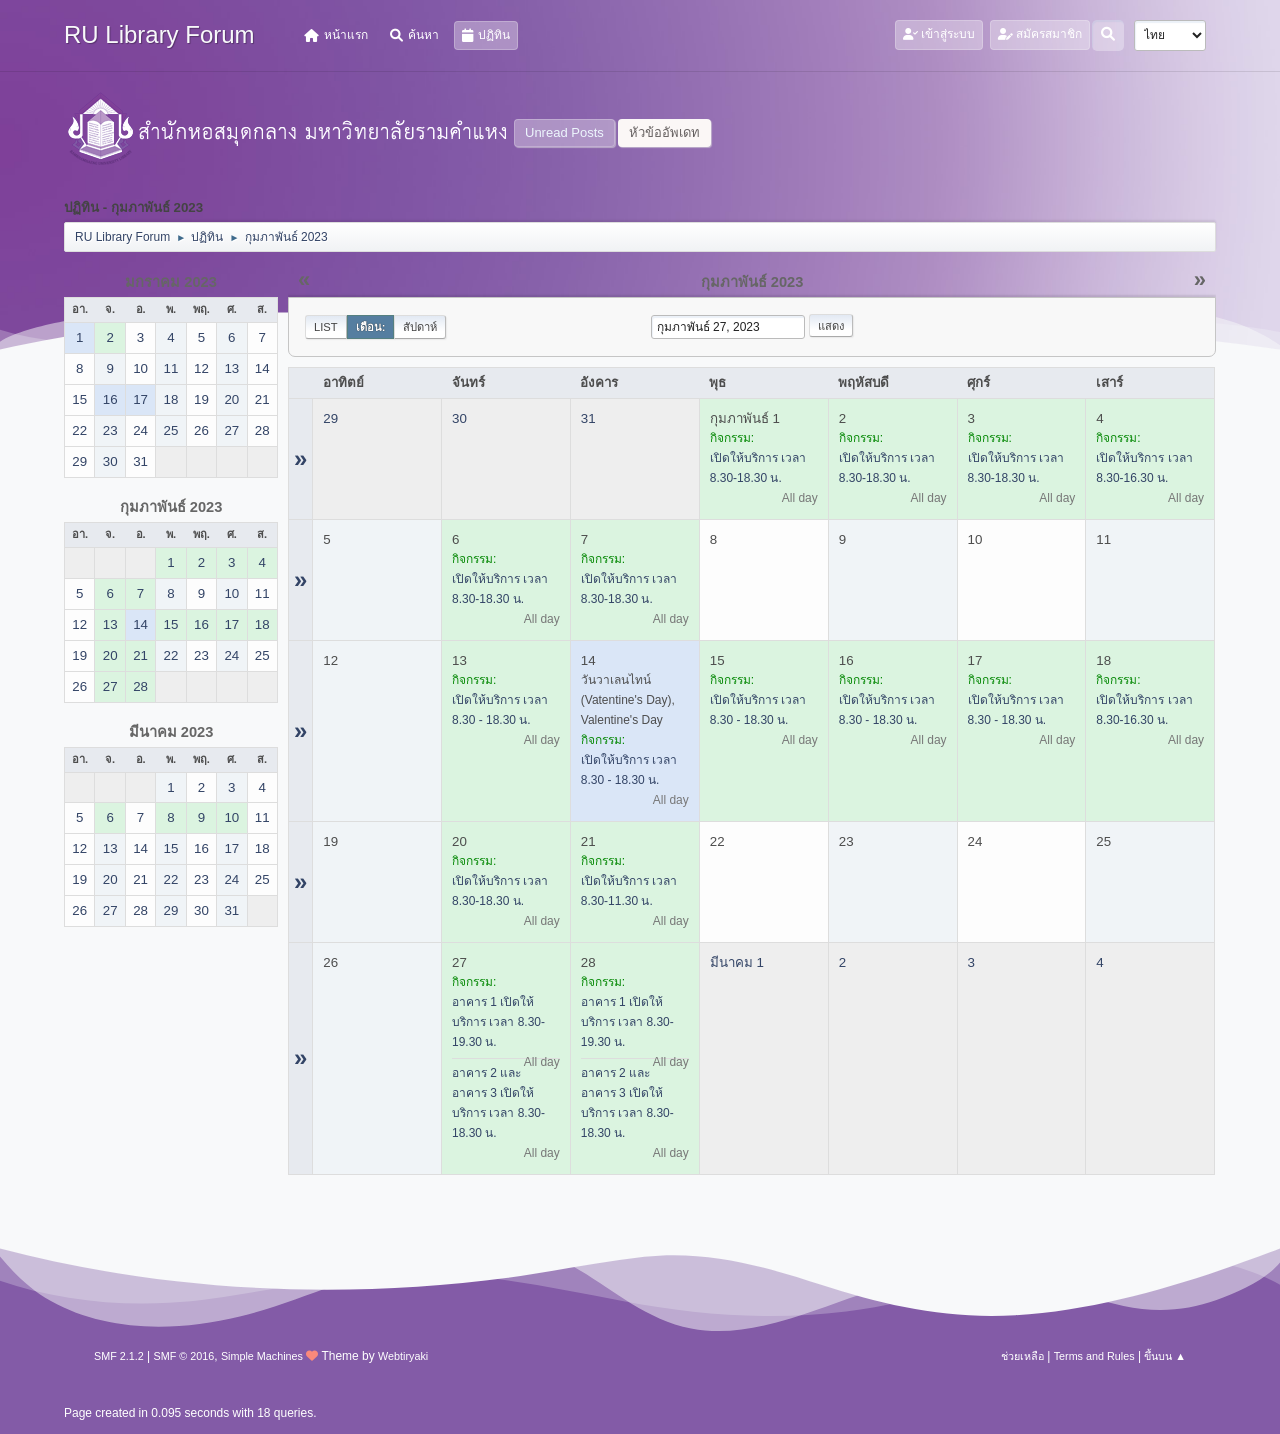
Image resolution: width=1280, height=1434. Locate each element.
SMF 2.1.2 (119, 1356)
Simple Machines (262, 1356)
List (326, 327)
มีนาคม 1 (737, 962)
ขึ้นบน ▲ (1165, 1356)
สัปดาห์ (420, 327)
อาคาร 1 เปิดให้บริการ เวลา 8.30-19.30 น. (498, 1022)
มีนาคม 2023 (171, 732)
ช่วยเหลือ (1022, 1356)
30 (459, 418)
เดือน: (371, 327)
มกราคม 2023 (171, 282)
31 (588, 418)
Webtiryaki (403, 1356)
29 (330, 418)
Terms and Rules (1094, 1356)
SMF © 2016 (184, 1356)
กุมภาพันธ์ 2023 (171, 507)
